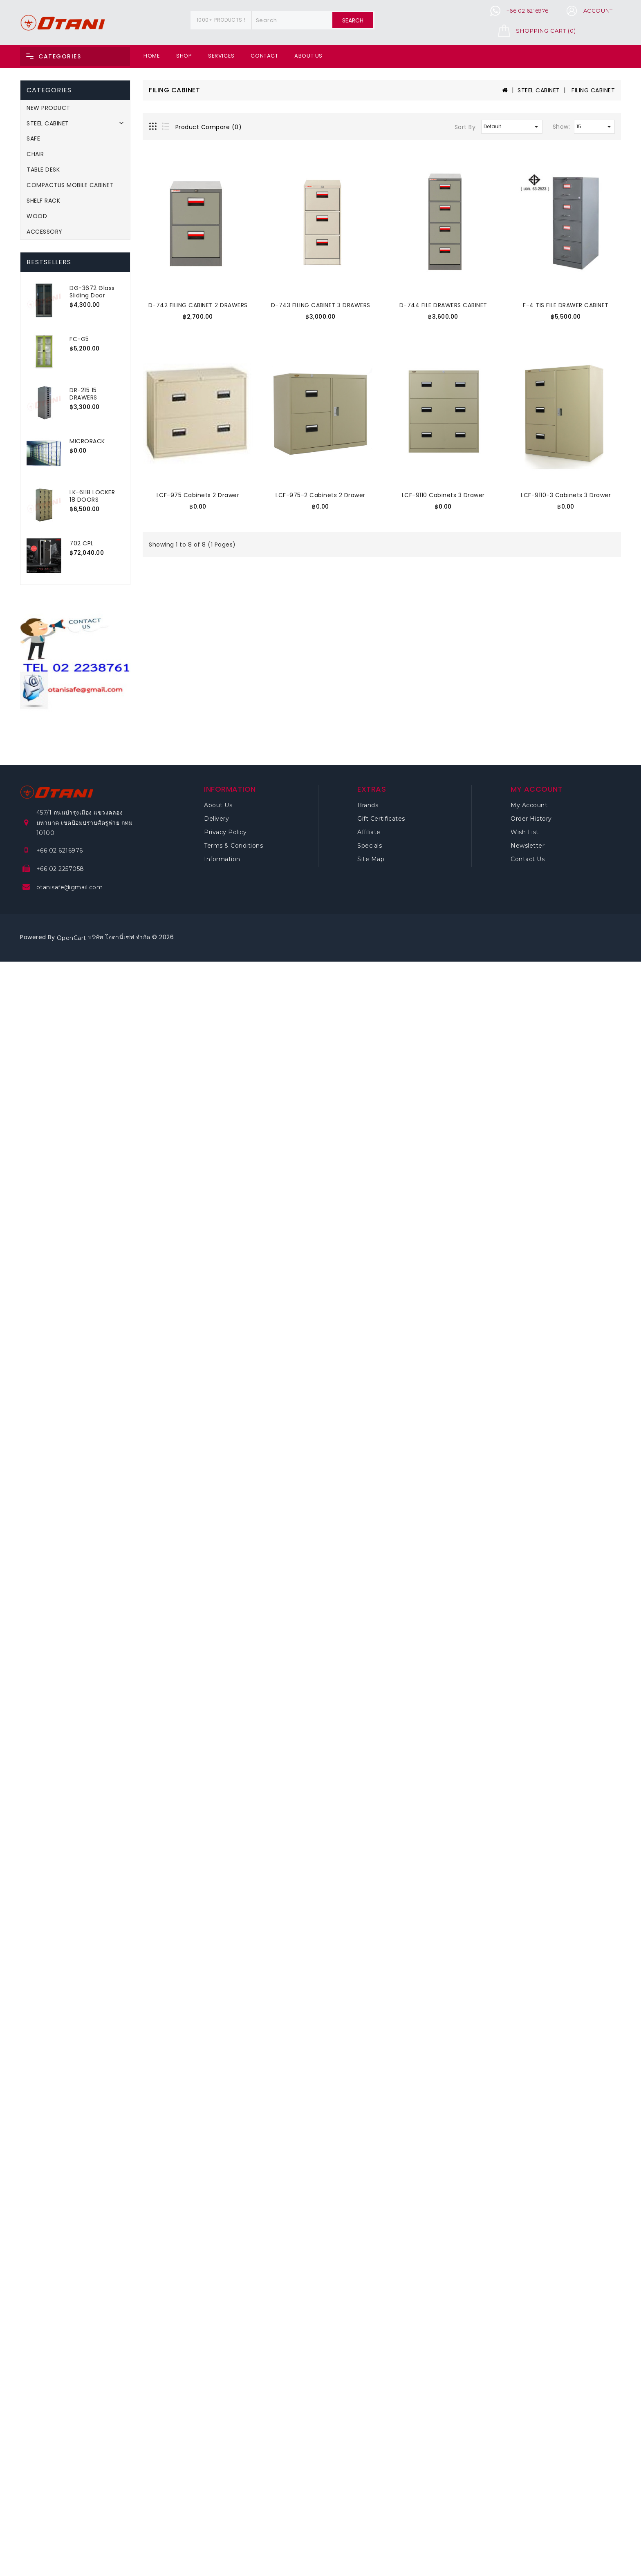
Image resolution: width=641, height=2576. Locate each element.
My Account (529, 805)
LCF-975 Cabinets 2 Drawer (198, 495)
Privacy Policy (225, 832)
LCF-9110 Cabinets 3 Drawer (443, 495)
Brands (367, 805)
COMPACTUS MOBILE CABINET (70, 185)
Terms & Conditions (233, 845)
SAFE (33, 138)
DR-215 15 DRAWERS (83, 394)
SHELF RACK (43, 200)
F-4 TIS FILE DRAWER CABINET (566, 305)
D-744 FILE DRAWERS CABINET (443, 305)
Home (151, 56)
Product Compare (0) (208, 127)
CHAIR (35, 154)
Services (221, 56)
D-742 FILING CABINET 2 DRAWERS (198, 305)
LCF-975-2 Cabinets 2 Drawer (320, 495)
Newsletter (528, 845)
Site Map (370, 859)
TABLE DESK (43, 169)
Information (222, 859)
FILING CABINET (592, 90)
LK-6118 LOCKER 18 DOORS (92, 496)
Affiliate (369, 832)
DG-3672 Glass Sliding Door (92, 291)
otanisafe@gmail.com (69, 887)
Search (352, 20)
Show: (561, 127)
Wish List (525, 832)
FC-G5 (79, 339)
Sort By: (466, 127)
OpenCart (71, 938)
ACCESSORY (45, 232)
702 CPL (81, 543)
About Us (308, 56)
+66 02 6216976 (59, 850)
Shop (184, 56)
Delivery (216, 818)
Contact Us (528, 859)
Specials (369, 845)
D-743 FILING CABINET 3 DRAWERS (320, 305)
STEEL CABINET (48, 123)
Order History (531, 818)
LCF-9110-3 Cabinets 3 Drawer (566, 495)
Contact (264, 56)
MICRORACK (87, 441)
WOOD (37, 216)
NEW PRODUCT (48, 108)
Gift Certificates (381, 818)
